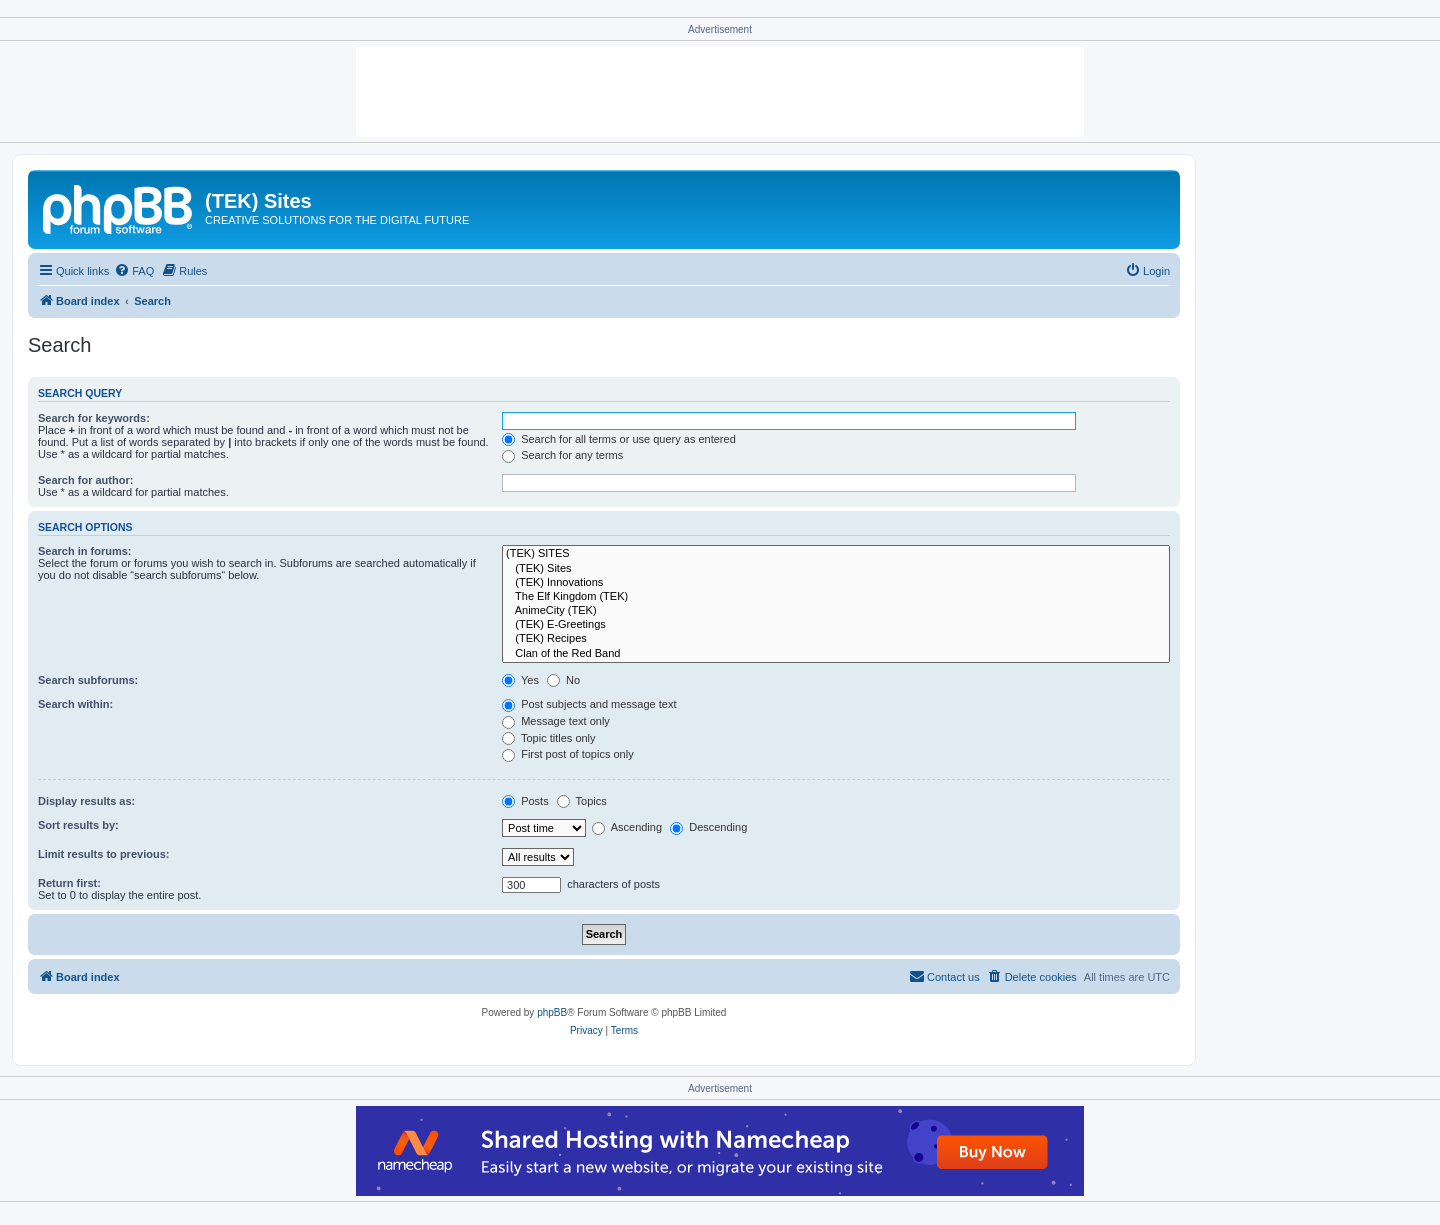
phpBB (552, 1012)
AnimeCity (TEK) (836, 611)
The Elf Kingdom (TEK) (836, 597)
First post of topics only (568, 754)
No (563, 680)
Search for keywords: (94, 418)
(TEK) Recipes (836, 639)
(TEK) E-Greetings (836, 625)
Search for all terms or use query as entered (619, 439)
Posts (525, 801)
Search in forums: (85, 551)
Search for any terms (562, 455)
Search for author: (85, 480)
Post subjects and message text (589, 704)
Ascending (627, 827)
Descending (708, 827)
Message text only (556, 721)
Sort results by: (78, 825)
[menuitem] (134, 271)
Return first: (69, 883)
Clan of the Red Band (836, 654)
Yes (520, 680)
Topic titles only (548, 738)
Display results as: (86, 801)
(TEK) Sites (836, 569)
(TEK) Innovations (836, 583)
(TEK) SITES (836, 554)
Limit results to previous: (103, 854)
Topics (582, 801)
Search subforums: (88, 680)
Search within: (75, 704)
